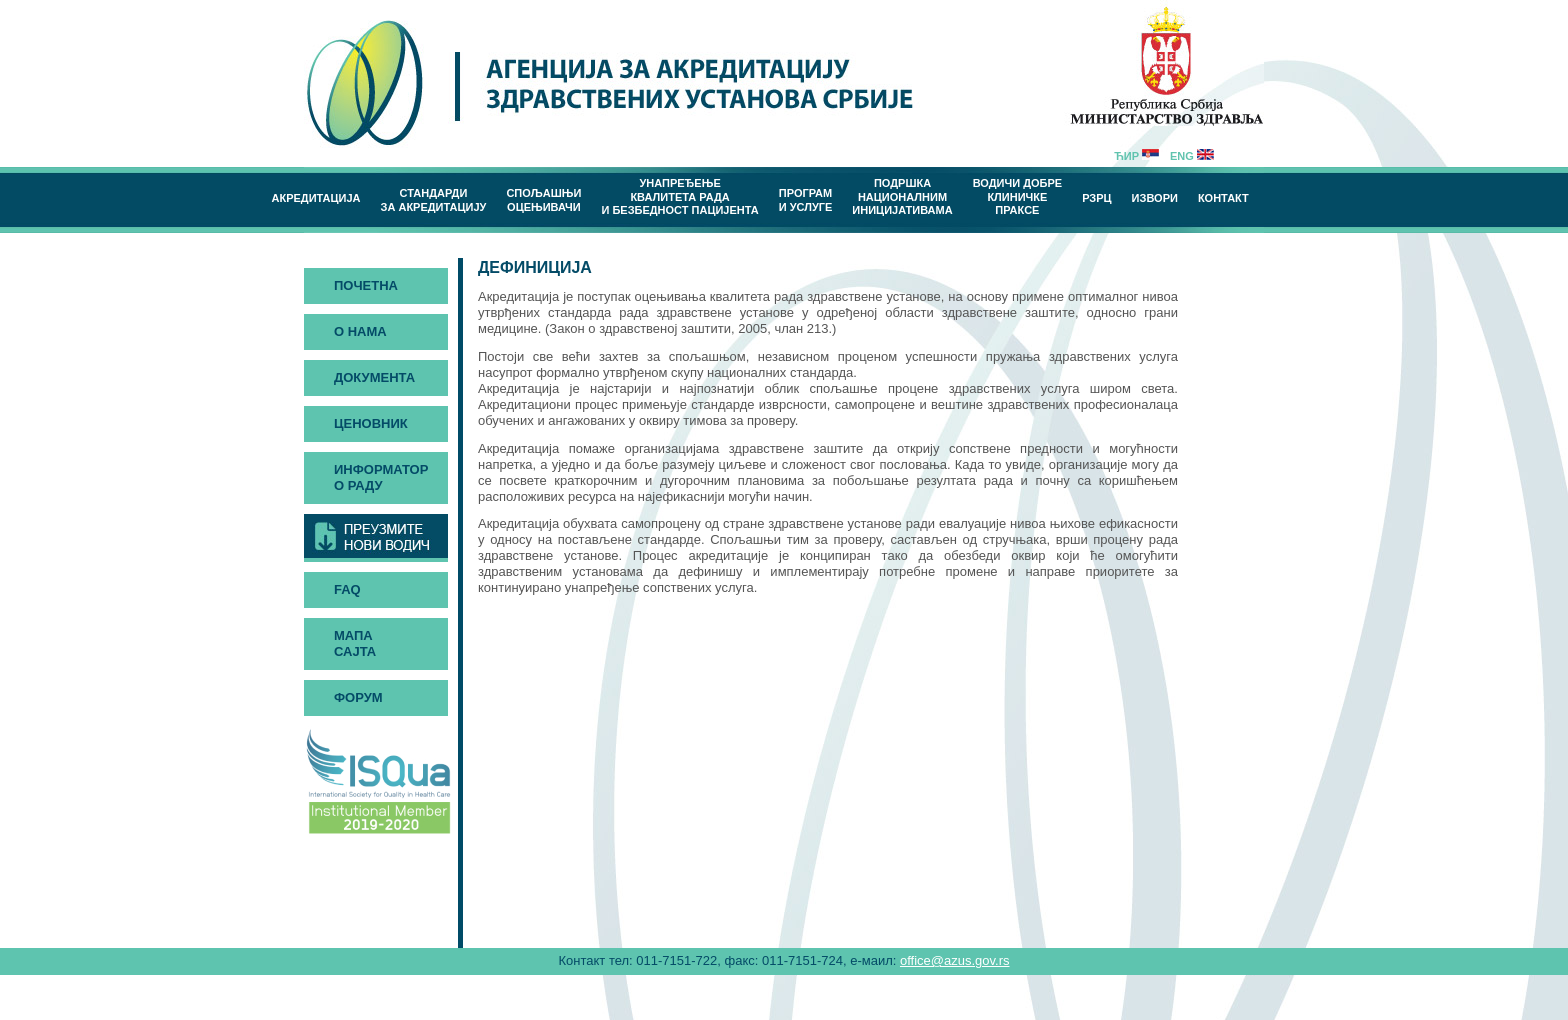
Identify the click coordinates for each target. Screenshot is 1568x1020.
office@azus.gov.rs (955, 960)
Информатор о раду (381, 477)
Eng (1192, 156)
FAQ (347, 589)
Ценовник (371, 423)
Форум (358, 697)
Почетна (366, 285)
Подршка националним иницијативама (902, 196)
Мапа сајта (355, 643)
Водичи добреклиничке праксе (1018, 196)
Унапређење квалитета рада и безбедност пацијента (679, 196)
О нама (360, 331)
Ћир (1136, 156)
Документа (374, 377)
